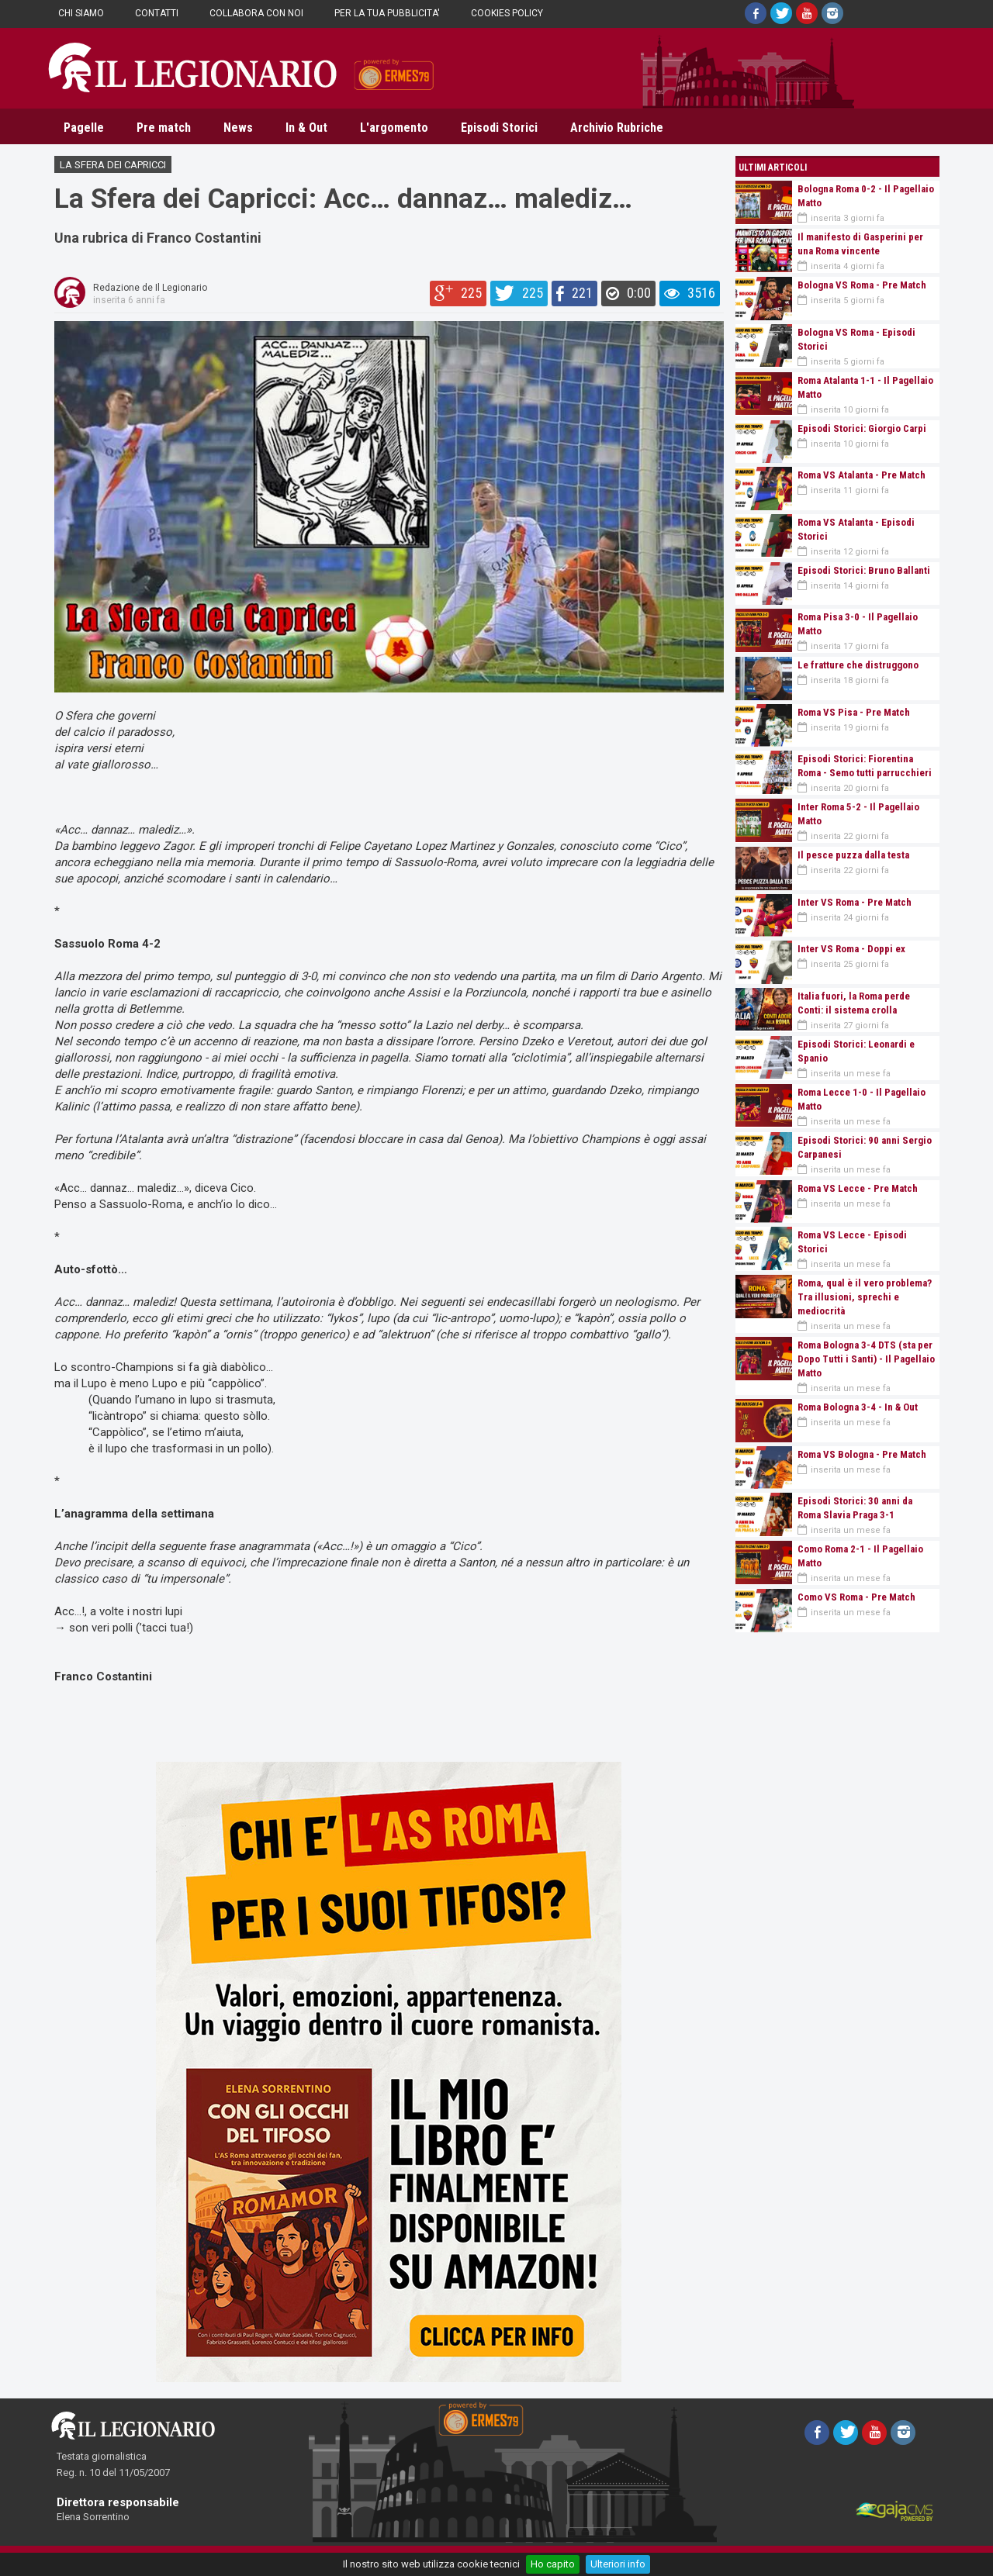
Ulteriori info (617, 2564)
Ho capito (553, 2564)
